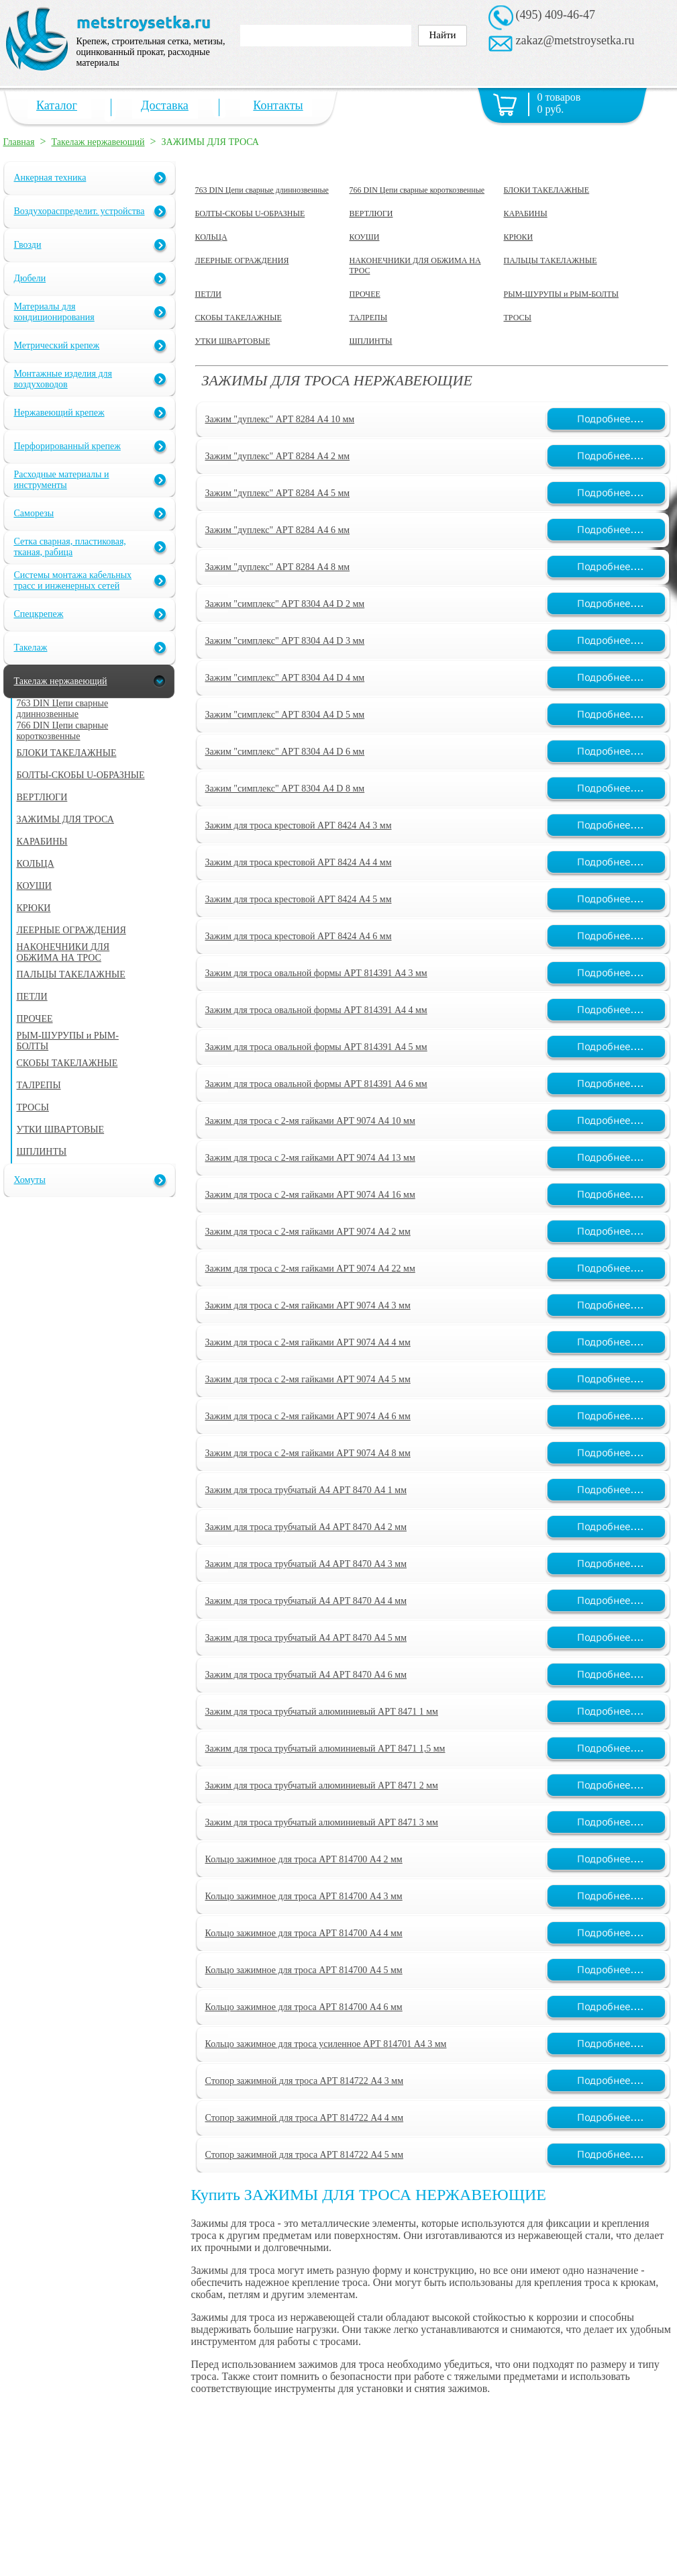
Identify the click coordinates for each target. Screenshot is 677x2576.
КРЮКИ (518, 237)
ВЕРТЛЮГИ (371, 213)
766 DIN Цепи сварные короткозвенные (417, 190)
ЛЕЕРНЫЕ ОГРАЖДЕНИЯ (242, 260)
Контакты (278, 105)
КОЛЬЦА (211, 237)
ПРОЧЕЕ (365, 294)
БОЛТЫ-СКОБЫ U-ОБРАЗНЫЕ (250, 213)
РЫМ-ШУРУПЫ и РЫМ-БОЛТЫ (561, 294)
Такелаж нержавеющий (98, 142)
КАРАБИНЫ (526, 213)
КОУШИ (365, 237)
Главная (19, 142)
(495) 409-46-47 (555, 14)
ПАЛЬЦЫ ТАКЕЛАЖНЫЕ (550, 260)
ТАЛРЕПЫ (369, 317)
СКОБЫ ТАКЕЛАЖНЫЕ (238, 317)
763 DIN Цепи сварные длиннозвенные (262, 190)
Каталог (56, 105)
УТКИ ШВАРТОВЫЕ (232, 341)
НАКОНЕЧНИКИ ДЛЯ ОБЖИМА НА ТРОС (415, 265)
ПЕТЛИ (208, 294)
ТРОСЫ (517, 317)
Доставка (165, 105)
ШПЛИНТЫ (371, 341)
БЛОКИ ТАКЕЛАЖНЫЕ (547, 190)
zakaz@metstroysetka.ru (575, 40)
